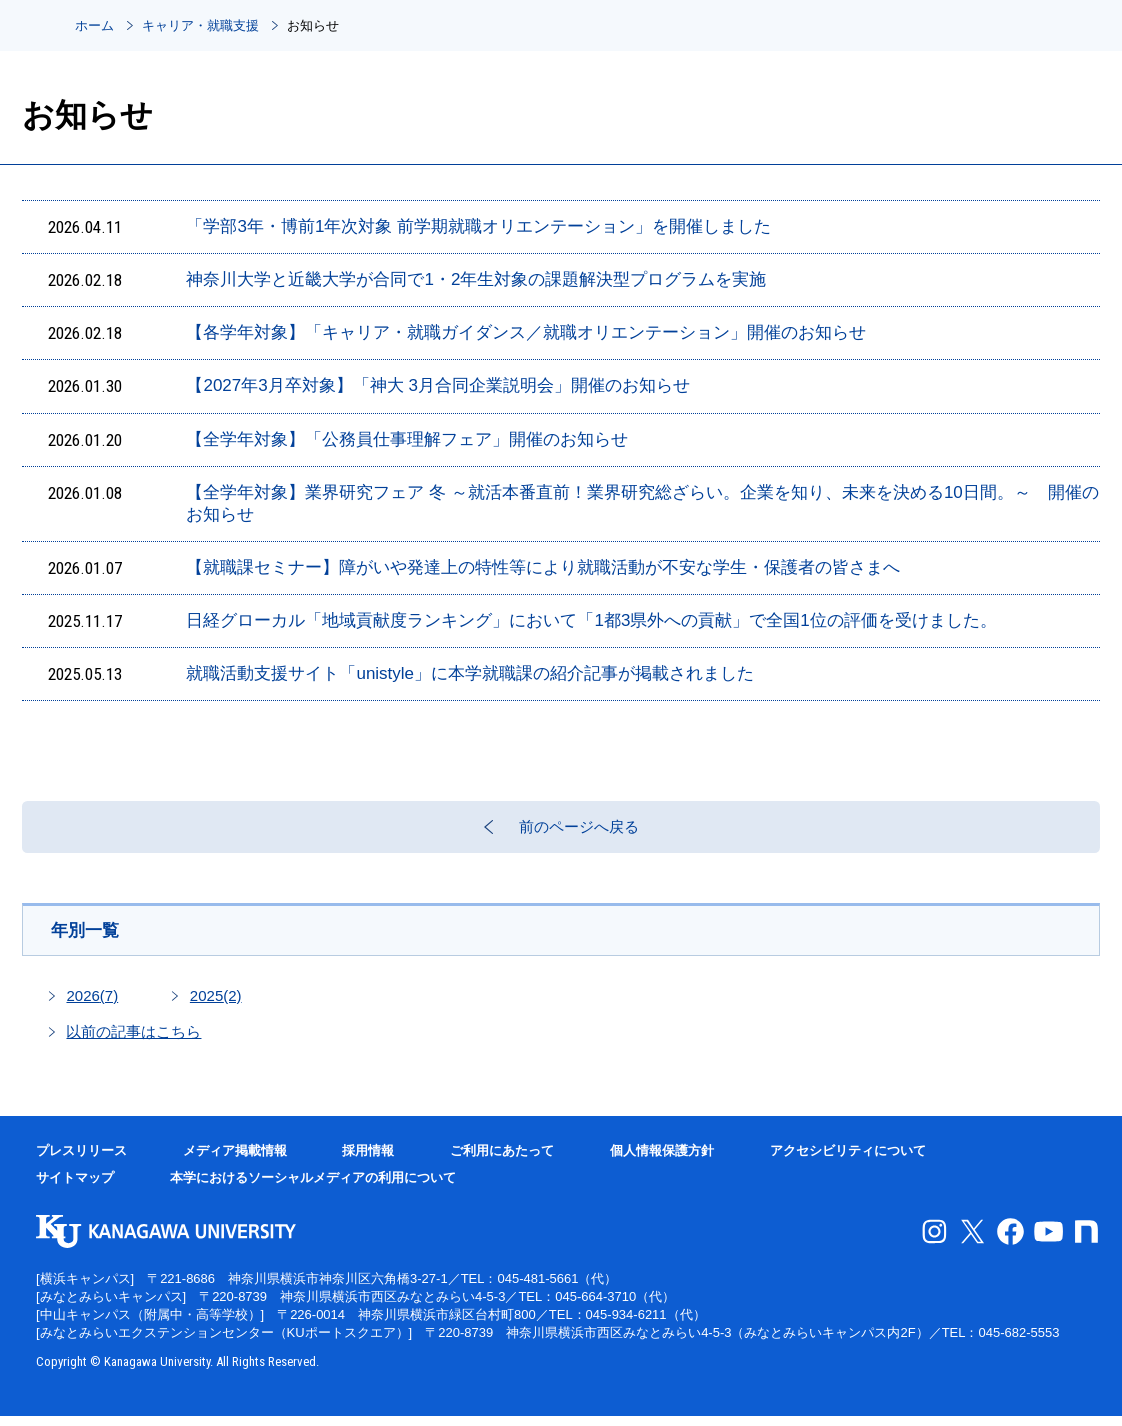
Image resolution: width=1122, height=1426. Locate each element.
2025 (216, 1005)
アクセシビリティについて (848, 1160)
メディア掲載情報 (235, 1160)
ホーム (94, 25)
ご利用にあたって (502, 1160)
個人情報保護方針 (662, 1160)
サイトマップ (75, 1187)
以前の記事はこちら (133, 1041)
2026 (92, 1005)
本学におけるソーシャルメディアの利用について (313, 1187)
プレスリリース (81, 1160)
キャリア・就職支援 (200, 25)
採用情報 (368, 1160)
